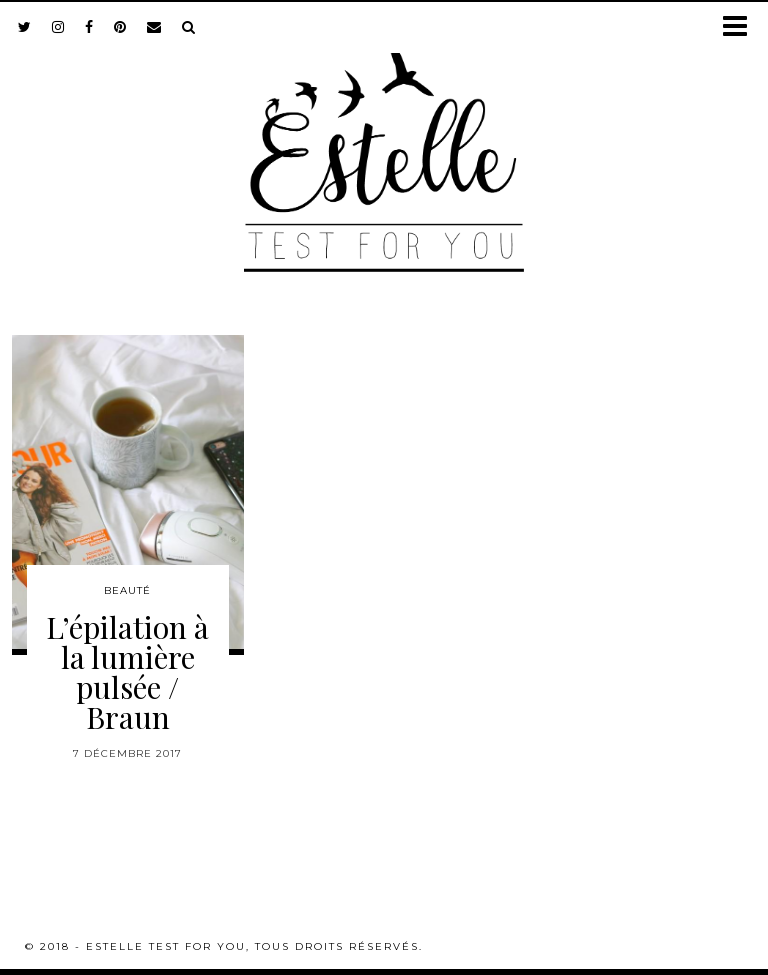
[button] (741, 27)
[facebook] (89, 27)
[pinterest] (120, 27)
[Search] (189, 27)
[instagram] (58, 27)
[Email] (154, 27)
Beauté (127, 590)
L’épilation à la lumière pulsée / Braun (127, 672)
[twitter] (25, 27)
